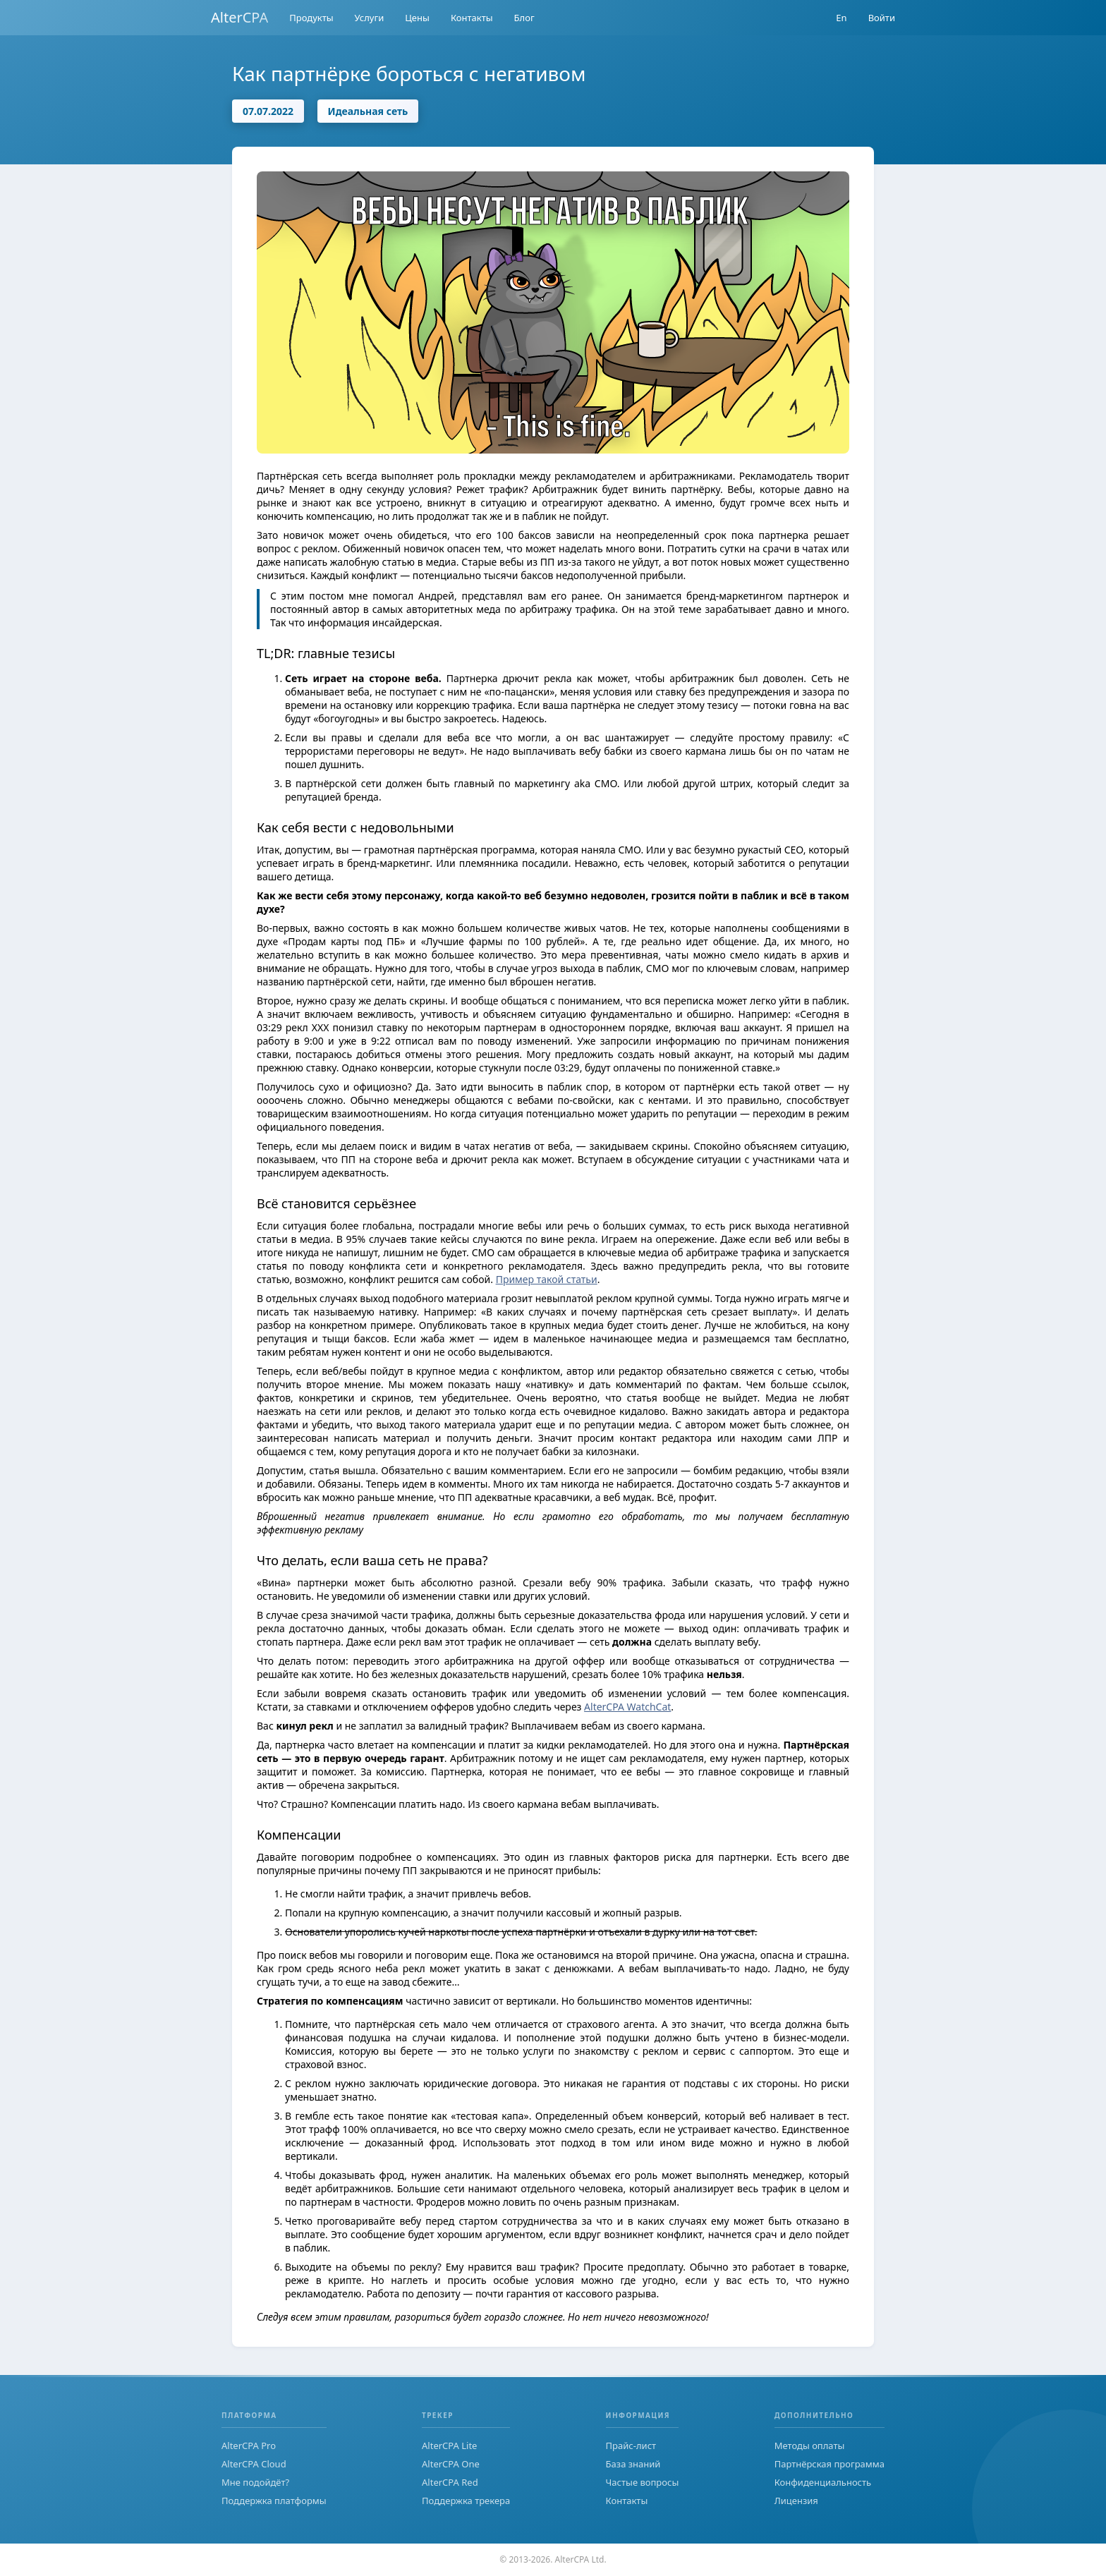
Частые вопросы (642, 2482)
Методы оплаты (809, 2445)
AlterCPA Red (450, 2482)
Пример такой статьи (546, 1279)
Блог (524, 17)
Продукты (311, 17)
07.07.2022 (268, 111)
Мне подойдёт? (255, 2482)
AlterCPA (239, 17)
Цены (417, 17)
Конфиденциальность (822, 2482)
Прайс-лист (631, 2445)
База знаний (633, 2463)
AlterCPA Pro (248, 2445)
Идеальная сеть (368, 111)
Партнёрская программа (829, 2463)
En (841, 17)
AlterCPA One (451, 2463)
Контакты (472, 17)
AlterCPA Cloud (253, 2463)
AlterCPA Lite (449, 2445)
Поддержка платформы (274, 2500)
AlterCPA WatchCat (627, 1706)
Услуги (369, 17)
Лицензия (796, 2500)
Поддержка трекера (466, 2500)
